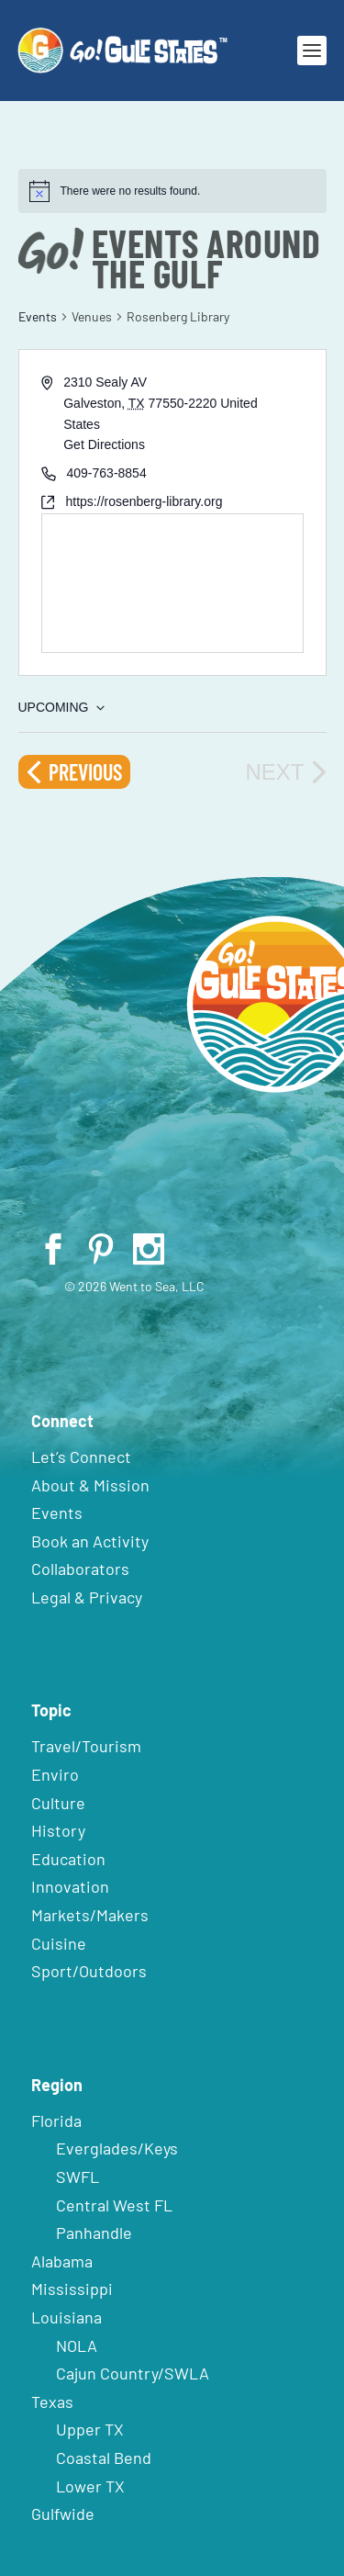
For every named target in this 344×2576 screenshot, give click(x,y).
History (58, 1830)
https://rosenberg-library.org (144, 501)
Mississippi (72, 2288)
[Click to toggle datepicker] (61, 707)
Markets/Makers (90, 1915)
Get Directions (104, 444)
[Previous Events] (74, 772)
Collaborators (80, 1568)
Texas (52, 2401)
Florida (56, 2120)
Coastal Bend (103, 2457)
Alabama (62, 2261)
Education (68, 1859)
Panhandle (94, 2232)
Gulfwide (62, 2513)
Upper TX (90, 2429)
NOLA (76, 2345)
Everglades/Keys (117, 2148)
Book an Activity (90, 1541)
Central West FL (114, 2205)
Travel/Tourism (86, 1746)
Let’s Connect (81, 1456)
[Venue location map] (172, 583)
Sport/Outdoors (89, 1971)
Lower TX (90, 2486)
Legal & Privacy (86, 1597)
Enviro (55, 1774)
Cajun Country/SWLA (132, 2373)
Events (37, 316)
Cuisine (58, 1943)
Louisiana (66, 2317)
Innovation (70, 1886)
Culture (58, 1803)
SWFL (77, 2176)
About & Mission (90, 1485)
